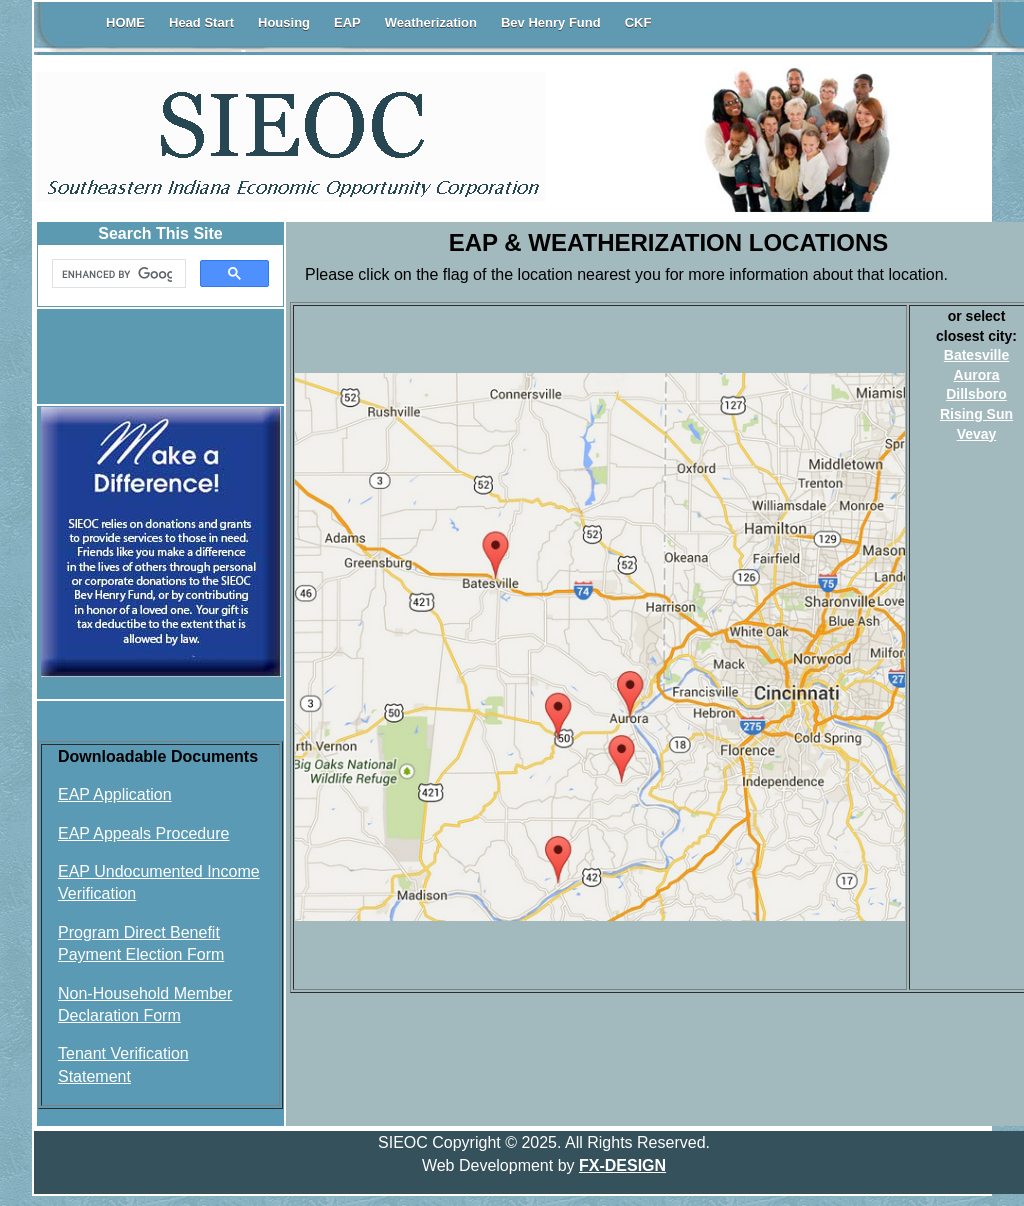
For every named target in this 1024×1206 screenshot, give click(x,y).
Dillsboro (976, 394)
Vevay (977, 434)
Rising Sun (976, 414)
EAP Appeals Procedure (143, 833)
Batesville (976, 355)
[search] (117, 274)
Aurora (977, 375)
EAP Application (115, 794)
